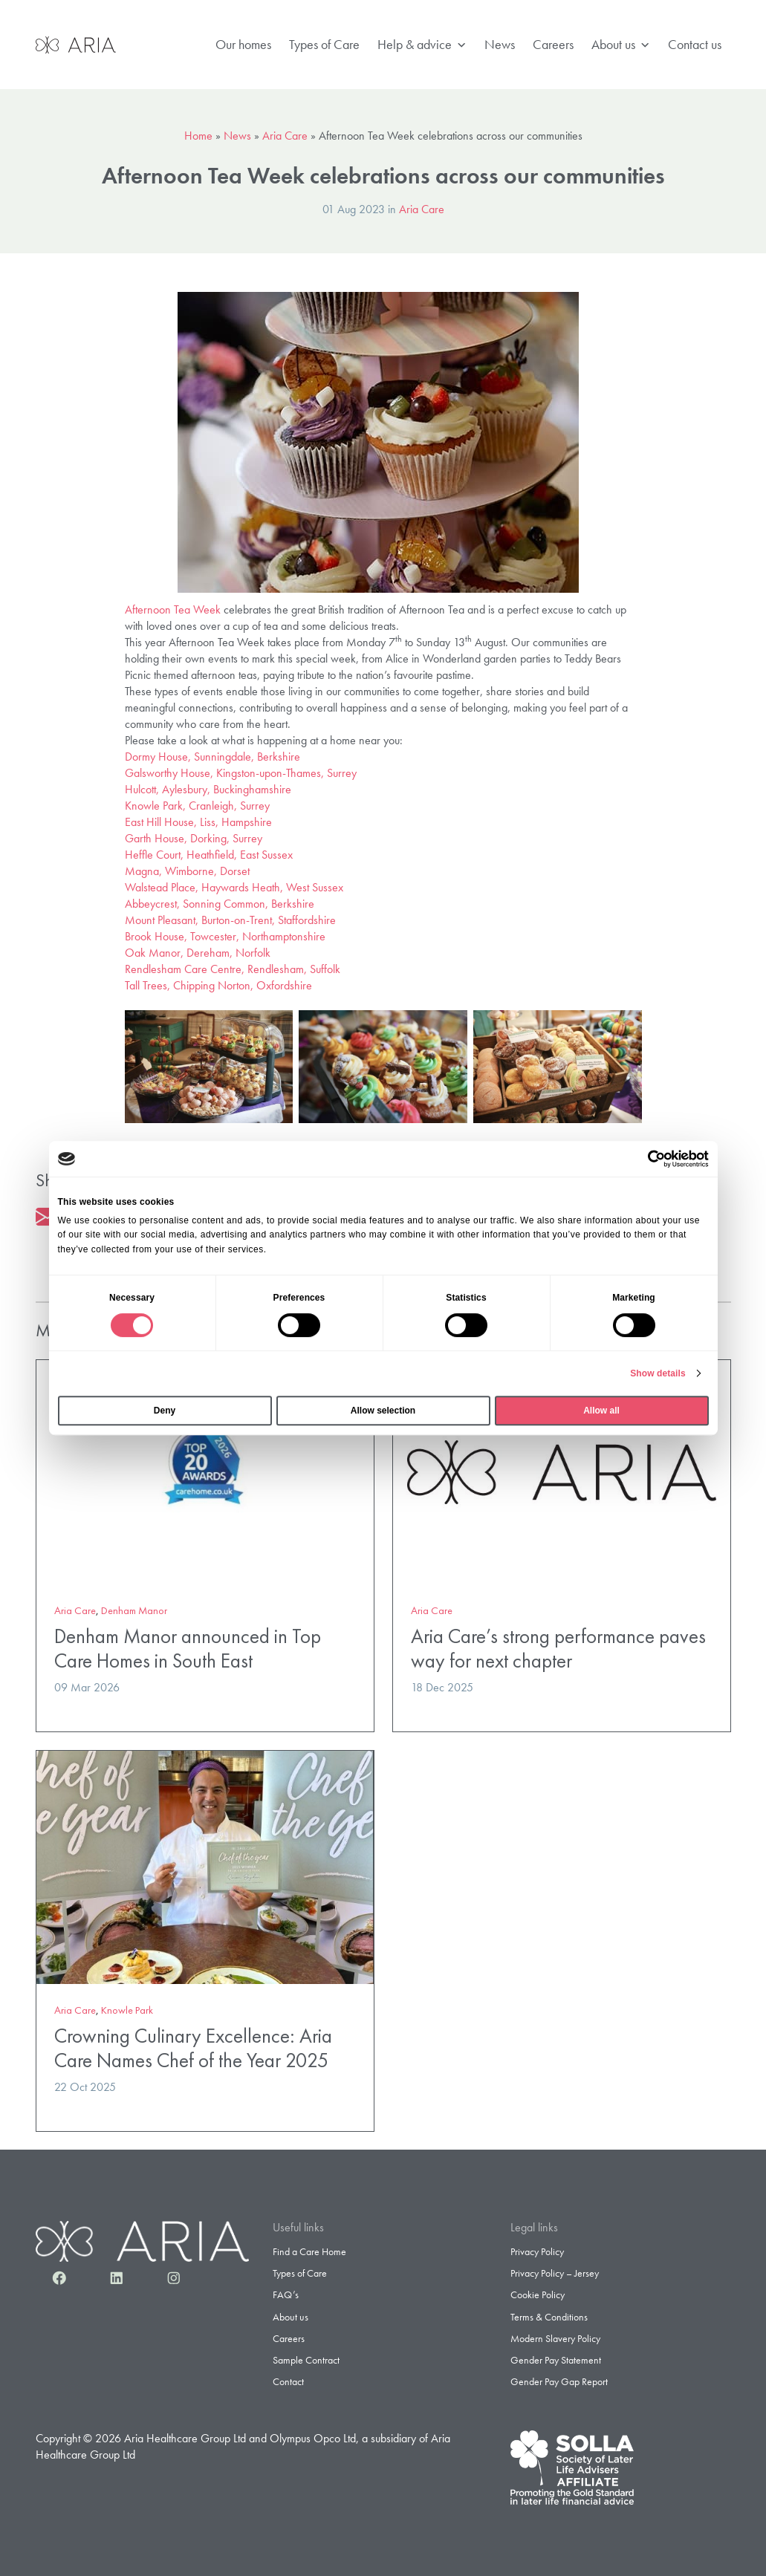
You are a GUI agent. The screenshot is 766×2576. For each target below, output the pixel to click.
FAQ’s (286, 2294)
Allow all (601, 1410)
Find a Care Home (309, 2251)
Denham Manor (134, 1610)
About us (620, 44)
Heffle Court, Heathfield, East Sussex (209, 854)
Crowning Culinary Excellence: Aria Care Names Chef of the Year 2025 (193, 2048)
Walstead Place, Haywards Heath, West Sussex (234, 887)
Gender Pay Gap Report (559, 2381)
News (499, 44)
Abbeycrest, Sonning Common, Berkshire (219, 903)
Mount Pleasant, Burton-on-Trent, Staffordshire (230, 920)
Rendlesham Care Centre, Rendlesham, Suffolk (232, 969)
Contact (288, 2381)
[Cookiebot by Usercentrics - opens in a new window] (644, 1159)
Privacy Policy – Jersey (554, 2273)
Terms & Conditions (549, 2316)
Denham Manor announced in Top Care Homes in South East (187, 1648)
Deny (164, 1410)
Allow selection (383, 1410)
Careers (553, 44)
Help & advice (422, 44)
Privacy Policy (537, 2251)
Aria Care (285, 135)
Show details (658, 1373)
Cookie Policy (537, 2294)
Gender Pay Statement (555, 2360)
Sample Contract (306, 2360)
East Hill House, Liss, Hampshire (198, 822)
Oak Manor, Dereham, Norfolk (197, 952)
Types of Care (324, 44)
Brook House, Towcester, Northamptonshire (225, 936)
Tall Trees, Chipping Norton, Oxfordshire (218, 985)
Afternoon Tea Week (173, 609)
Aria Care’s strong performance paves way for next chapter (558, 1648)
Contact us (694, 44)
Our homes (243, 44)
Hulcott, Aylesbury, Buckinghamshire (208, 789)
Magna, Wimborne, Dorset (187, 871)
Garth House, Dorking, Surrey (193, 838)
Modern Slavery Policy (555, 2338)
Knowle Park (127, 2010)
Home (198, 135)
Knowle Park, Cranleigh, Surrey (197, 805)
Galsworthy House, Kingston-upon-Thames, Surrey (241, 773)
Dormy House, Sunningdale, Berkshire (212, 756)
